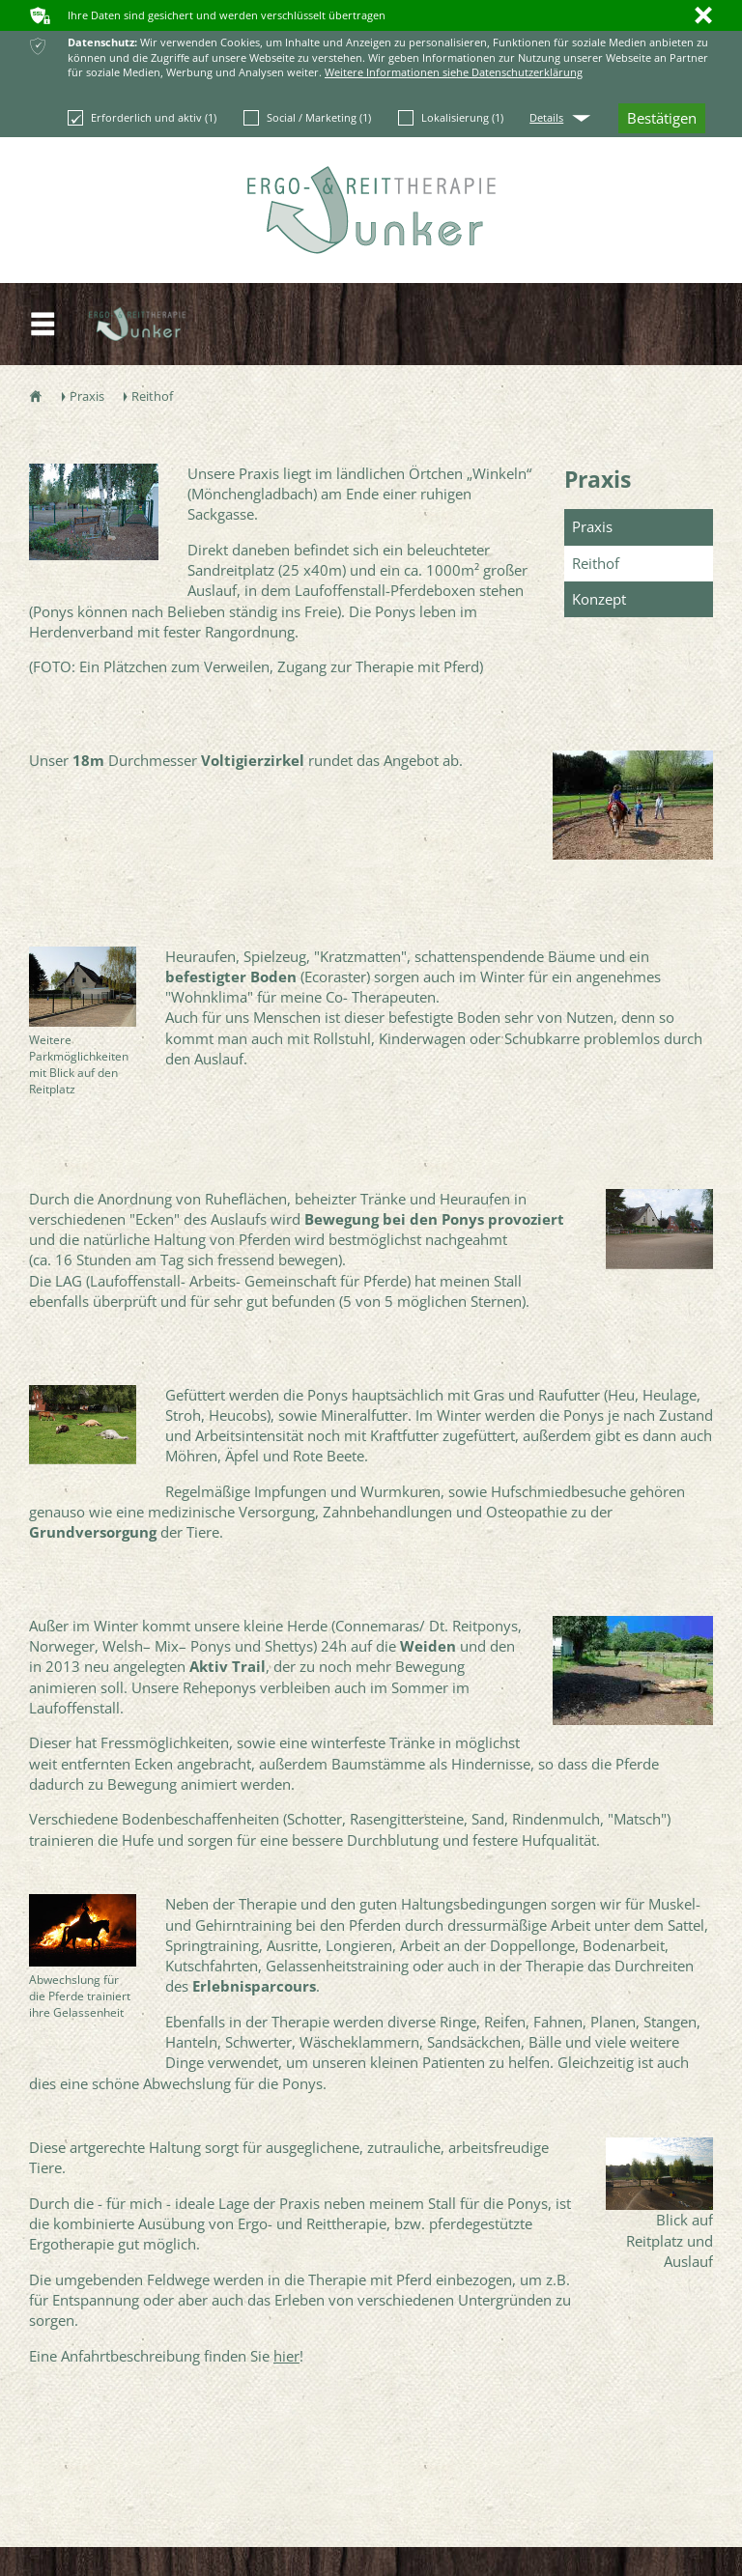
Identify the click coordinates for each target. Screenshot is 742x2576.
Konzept (599, 599)
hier (286, 2355)
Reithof (595, 563)
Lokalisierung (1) (450, 118)
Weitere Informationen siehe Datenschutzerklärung (454, 72)
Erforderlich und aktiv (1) (142, 118)
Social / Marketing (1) (307, 118)
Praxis (597, 479)
